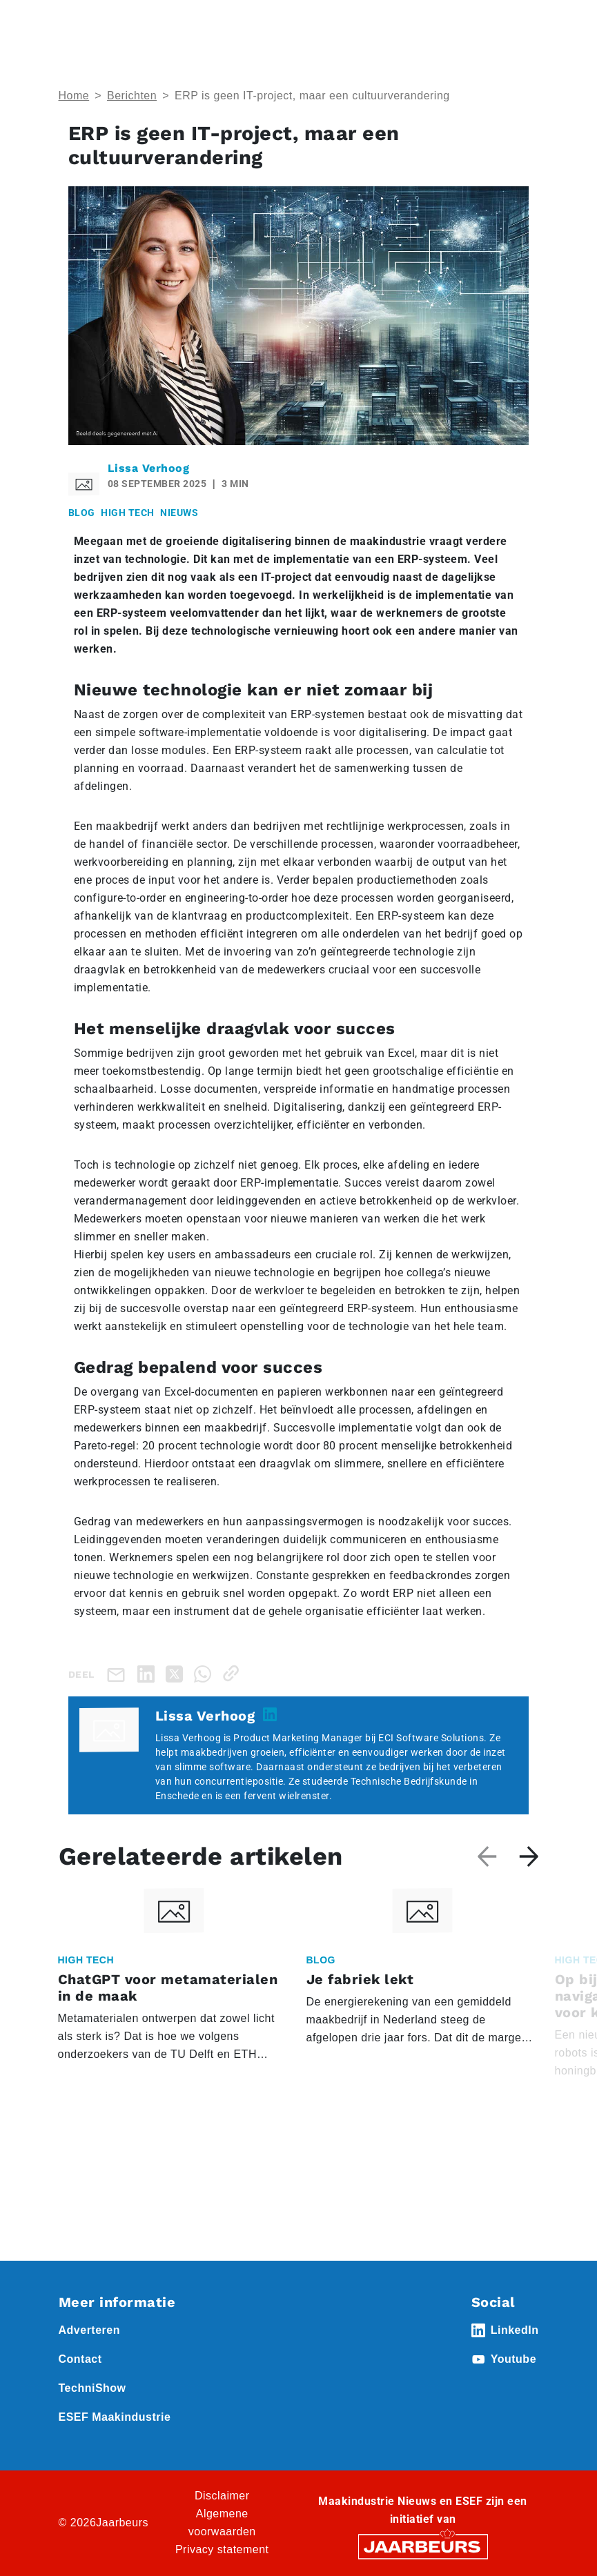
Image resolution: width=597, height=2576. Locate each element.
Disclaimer (222, 2495)
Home (74, 95)
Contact (80, 2359)
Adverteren (89, 2330)
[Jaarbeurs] (423, 2546)
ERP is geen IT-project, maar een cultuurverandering (312, 95)
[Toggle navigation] (526, 29)
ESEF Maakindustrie (115, 2417)
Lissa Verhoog (149, 468)
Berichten (132, 95)
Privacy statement (222, 2549)
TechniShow (92, 2388)
